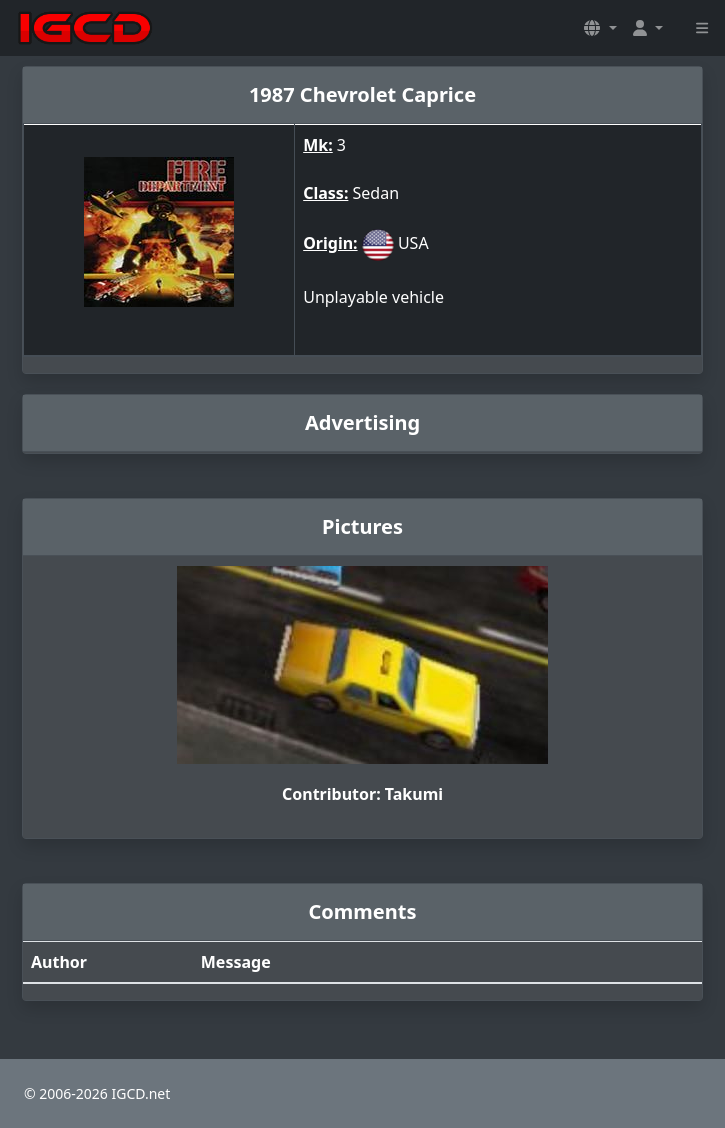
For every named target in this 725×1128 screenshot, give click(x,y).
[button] (600, 28)
